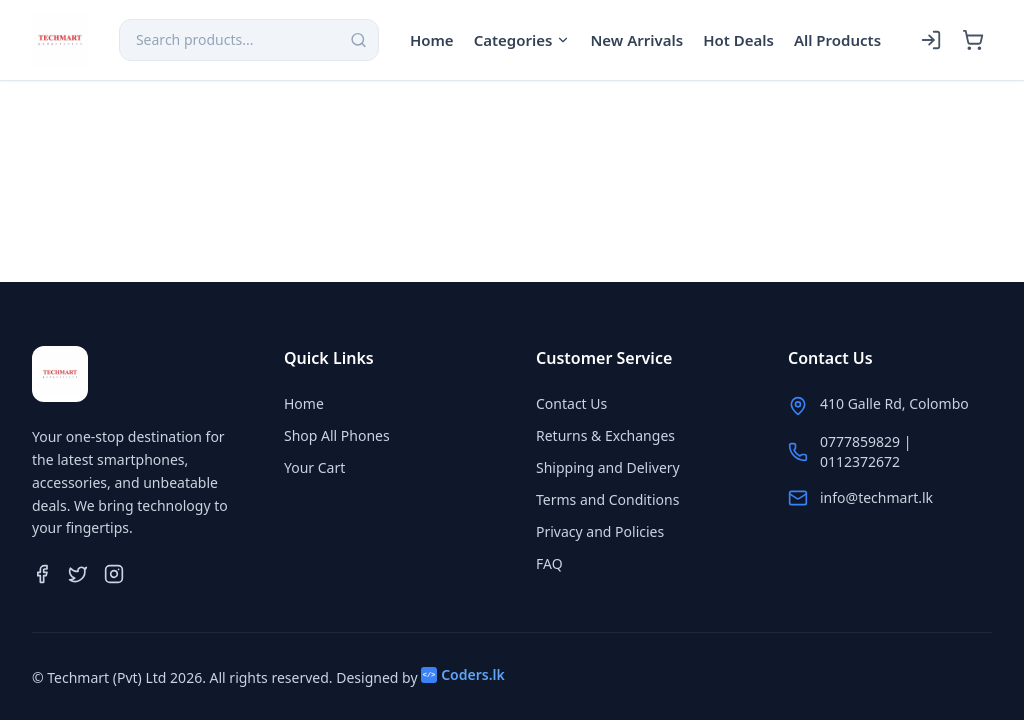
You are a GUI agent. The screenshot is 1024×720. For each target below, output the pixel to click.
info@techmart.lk (876, 497)
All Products (837, 40)
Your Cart (314, 467)
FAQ (549, 563)
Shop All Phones (337, 435)
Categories (522, 40)
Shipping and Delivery (608, 467)
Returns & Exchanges (605, 435)
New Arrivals (636, 40)
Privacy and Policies (600, 531)
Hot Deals (738, 40)
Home (432, 40)
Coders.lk (463, 674)
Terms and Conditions (607, 499)
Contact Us (571, 403)
